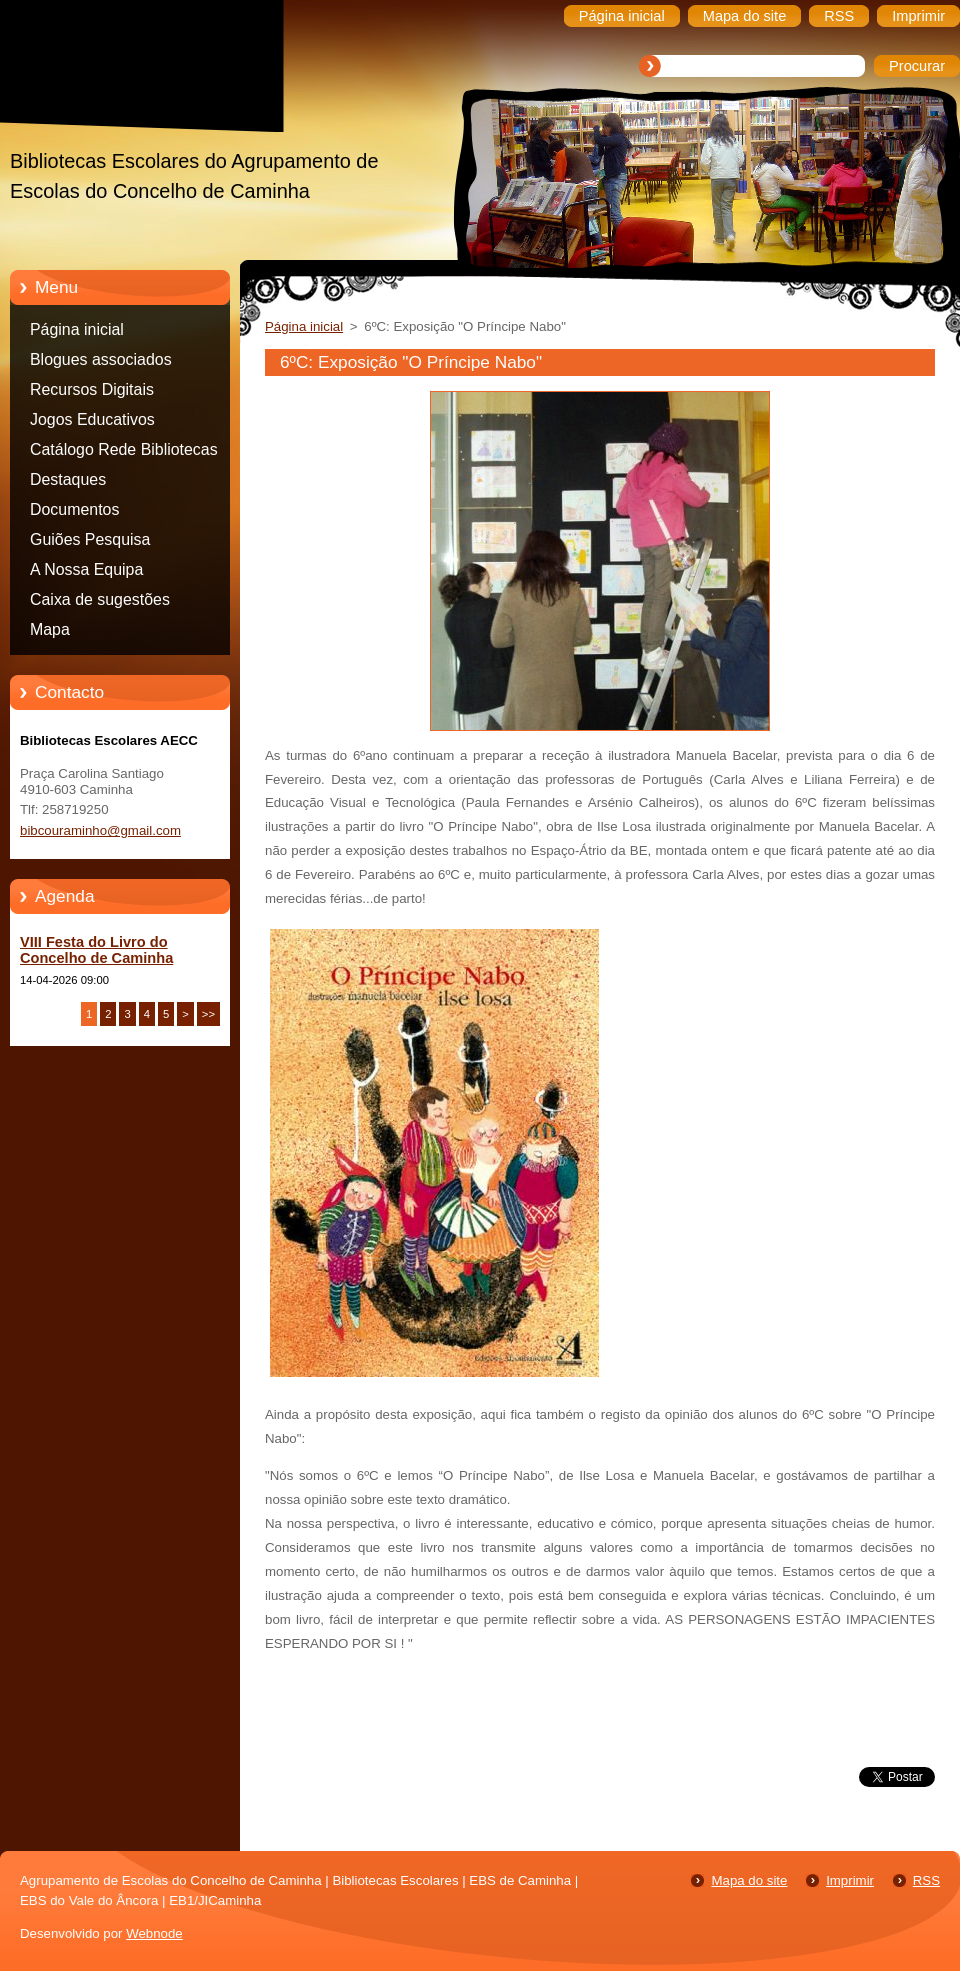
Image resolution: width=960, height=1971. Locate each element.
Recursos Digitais (92, 389)
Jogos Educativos (92, 419)
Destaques (68, 479)
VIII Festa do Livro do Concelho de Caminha (96, 950)
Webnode (154, 1933)
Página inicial (77, 329)
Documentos (74, 509)
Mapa (50, 629)
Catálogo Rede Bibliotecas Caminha (124, 453)
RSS (926, 1880)
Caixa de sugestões (100, 599)
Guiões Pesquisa (90, 539)
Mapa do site (749, 1880)
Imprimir (850, 1880)
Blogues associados (101, 359)
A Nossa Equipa (86, 569)
